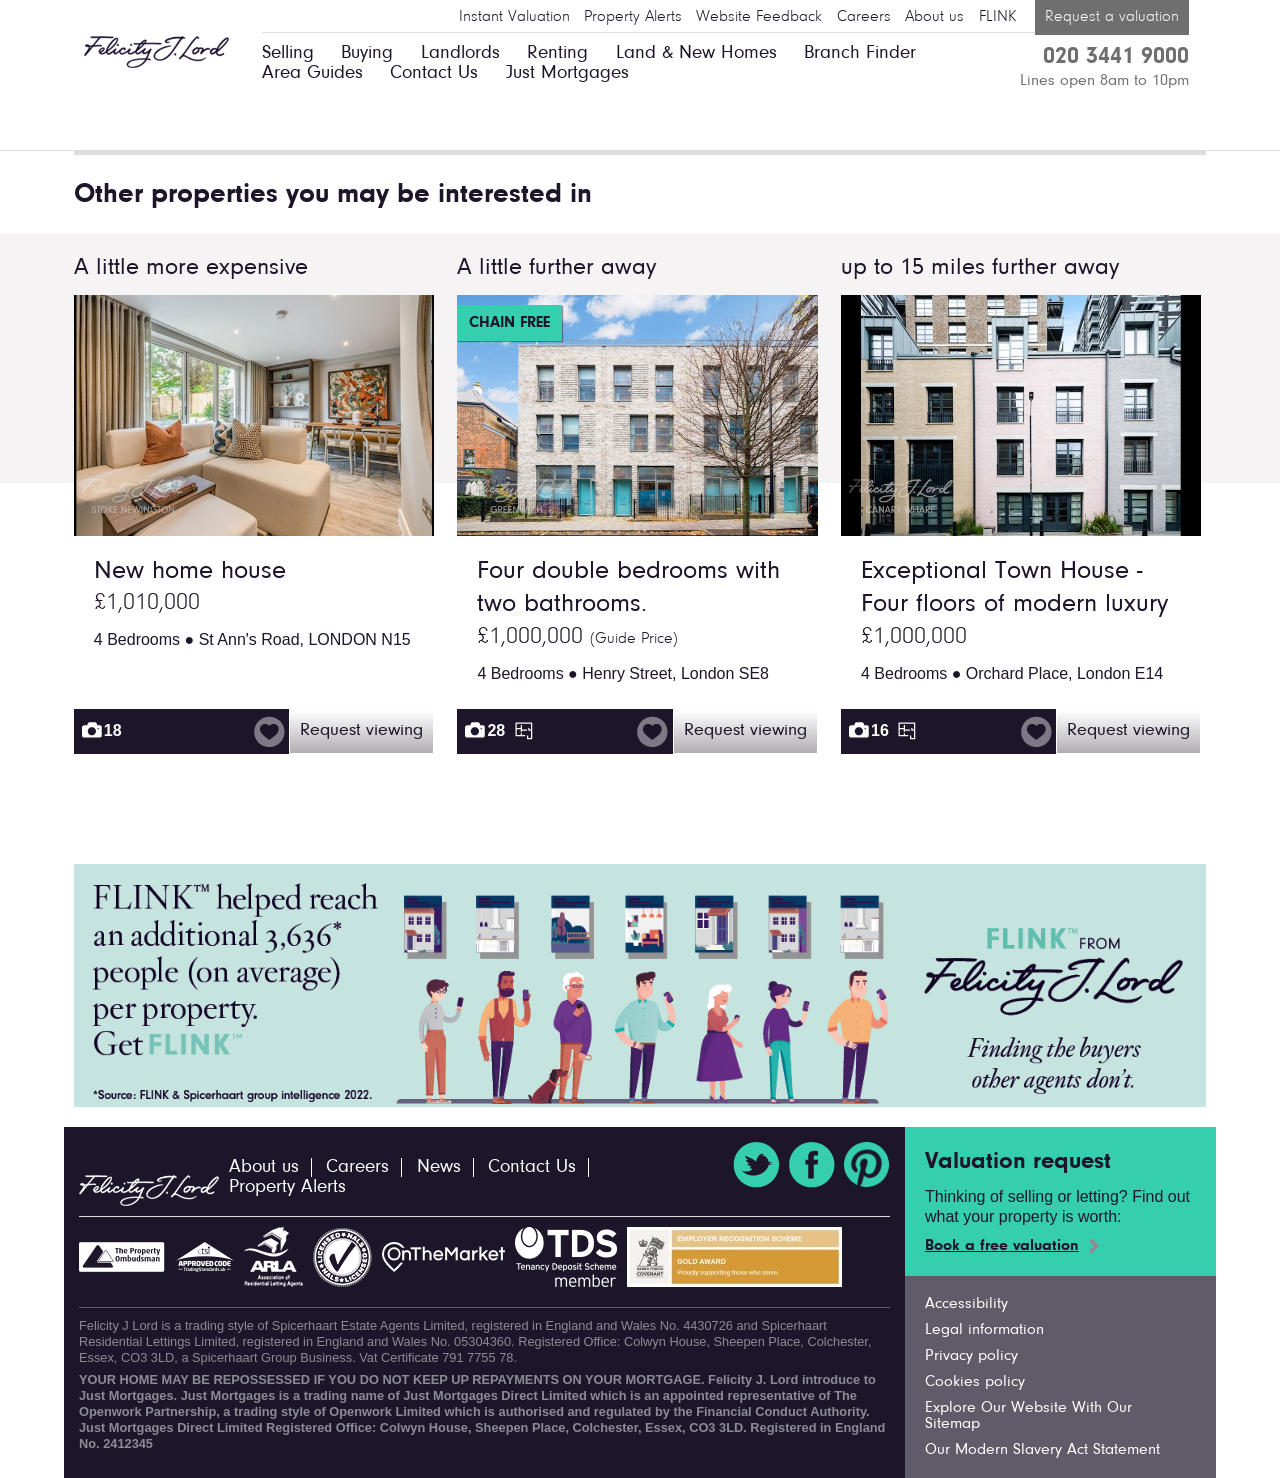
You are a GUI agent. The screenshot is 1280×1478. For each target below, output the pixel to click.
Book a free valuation (1002, 1246)
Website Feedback (759, 17)
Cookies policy (975, 1382)
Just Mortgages (567, 73)
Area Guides (312, 73)
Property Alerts (633, 17)
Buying (367, 53)
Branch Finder (860, 53)
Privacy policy (971, 1356)
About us (934, 17)
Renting (557, 53)
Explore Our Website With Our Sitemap (1028, 1416)
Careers (864, 17)
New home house (190, 572)
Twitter (756, 1165)
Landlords (460, 53)
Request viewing (361, 731)
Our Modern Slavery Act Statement (1042, 1450)
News (439, 1167)
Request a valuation (1112, 17)
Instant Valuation (514, 17)
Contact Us (434, 73)
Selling (288, 53)
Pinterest (867, 1165)
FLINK (997, 17)
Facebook (812, 1165)
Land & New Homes (696, 53)
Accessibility (966, 1304)
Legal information (984, 1330)
